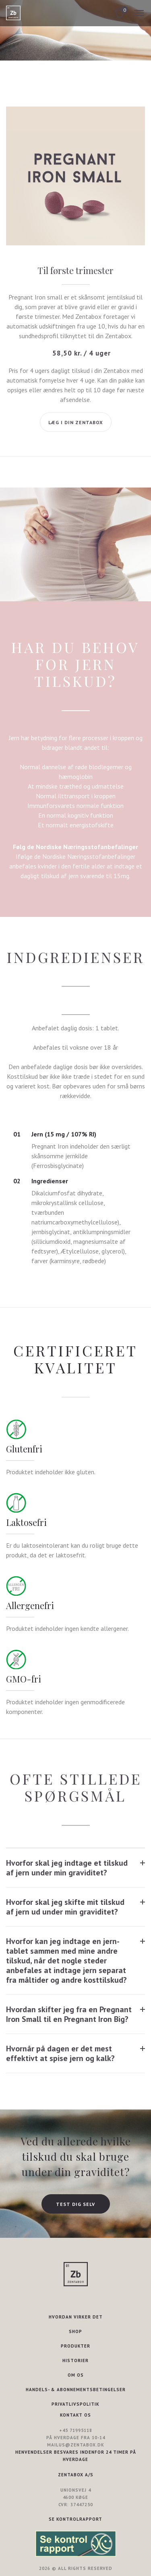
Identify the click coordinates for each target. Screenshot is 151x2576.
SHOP (75, 2331)
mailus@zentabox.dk (75, 2445)
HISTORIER (75, 2360)
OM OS (76, 2375)
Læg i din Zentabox (75, 422)
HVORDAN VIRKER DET (76, 2317)
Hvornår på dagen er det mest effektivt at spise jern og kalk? (60, 2053)
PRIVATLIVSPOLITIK (75, 2404)
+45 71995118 (75, 2430)
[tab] (75, 1867)
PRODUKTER (75, 2346)
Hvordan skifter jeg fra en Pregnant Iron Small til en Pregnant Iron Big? (69, 2014)
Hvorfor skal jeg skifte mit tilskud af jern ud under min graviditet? (65, 1907)
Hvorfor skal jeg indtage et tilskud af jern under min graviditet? (67, 1868)
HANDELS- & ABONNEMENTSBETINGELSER (76, 2389)
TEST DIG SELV (75, 2204)
